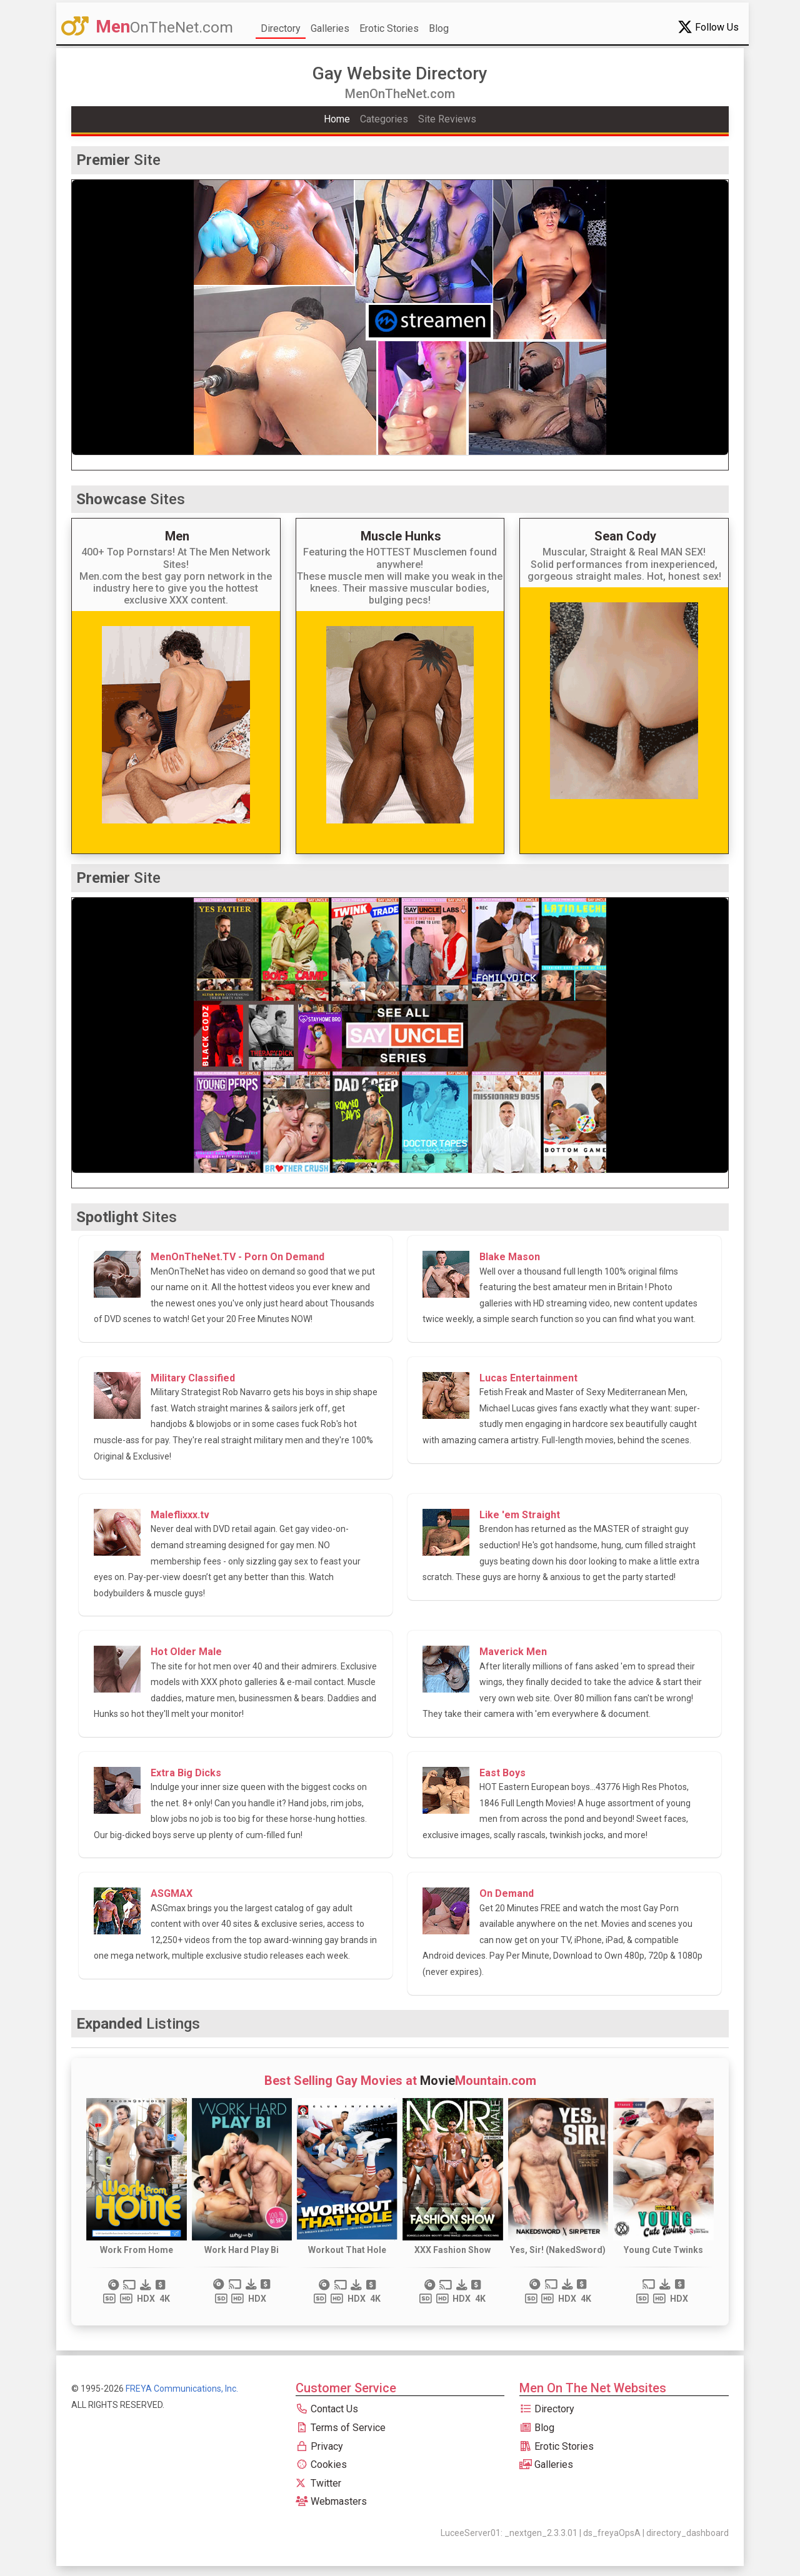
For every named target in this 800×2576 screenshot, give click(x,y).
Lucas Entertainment (528, 1378)
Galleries (330, 28)
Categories (384, 119)
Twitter (318, 2483)
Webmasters (331, 2501)
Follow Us (708, 26)
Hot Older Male (186, 1652)
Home (337, 119)
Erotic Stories (389, 28)
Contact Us (327, 2409)
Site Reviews (447, 119)
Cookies (321, 2464)
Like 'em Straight (519, 1515)
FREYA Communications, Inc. (182, 2389)
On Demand (506, 1893)
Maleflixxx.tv (180, 1515)
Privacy (319, 2446)
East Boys (502, 1773)
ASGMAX (171, 1893)
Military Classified (193, 1378)
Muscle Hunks (401, 536)
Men (177, 536)
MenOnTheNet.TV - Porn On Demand (237, 1257)
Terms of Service (341, 2428)
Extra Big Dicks (186, 1773)
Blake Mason (509, 1257)
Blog (439, 28)
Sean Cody (625, 536)
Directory (281, 28)
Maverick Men (513, 1652)
